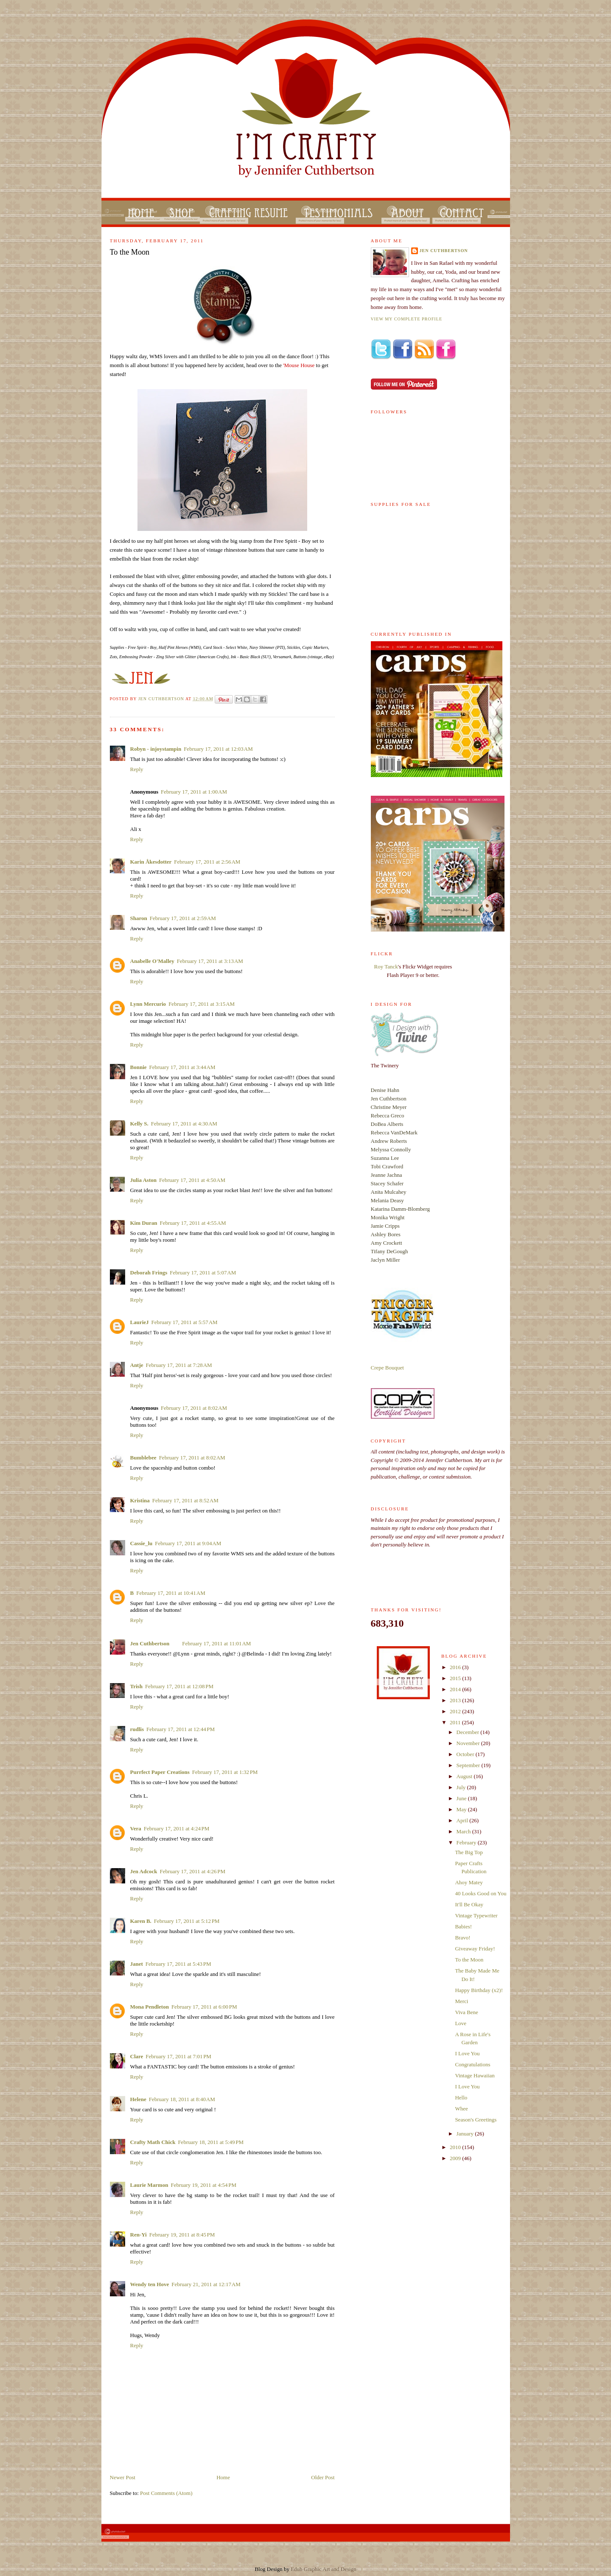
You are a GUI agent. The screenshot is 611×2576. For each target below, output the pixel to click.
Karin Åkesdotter (151, 862)
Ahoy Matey (468, 1882)
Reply (136, 769)
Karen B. (140, 1921)
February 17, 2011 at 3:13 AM (210, 961)
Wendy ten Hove (149, 2284)
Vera (135, 1828)
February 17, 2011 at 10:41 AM (170, 1593)
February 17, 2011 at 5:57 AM (184, 1322)
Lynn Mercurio (148, 1004)
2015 (456, 1678)
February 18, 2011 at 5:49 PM (211, 2142)
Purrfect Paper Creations (160, 1772)
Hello (461, 2097)
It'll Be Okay (469, 1904)
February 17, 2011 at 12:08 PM (179, 1686)
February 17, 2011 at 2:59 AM (183, 918)
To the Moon (469, 1959)
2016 (456, 1667)
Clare (136, 2056)
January (466, 2133)
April (463, 1820)
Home (223, 2477)
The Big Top (468, 1852)
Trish (136, 1686)
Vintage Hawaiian (474, 2075)
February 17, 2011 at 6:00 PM (204, 2007)
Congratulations (472, 2064)
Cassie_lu (141, 1543)
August (465, 1776)
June (462, 1798)
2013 (456, 1700)
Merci (461, 2001)
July (462, 1787)
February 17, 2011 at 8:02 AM (194, 1408)
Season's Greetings (475, 2119)
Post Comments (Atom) (166, 2493)
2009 (456, 2158)
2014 (456, 1689)
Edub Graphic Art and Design (323, 2569)
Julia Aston (143, 1180)
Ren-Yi (138, 2234)
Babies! (463, 1926)
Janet (136, 1964)
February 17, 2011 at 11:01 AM (216, 1643)
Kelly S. (139, 1123)
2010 (456, 2147)
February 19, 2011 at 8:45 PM (182, 2234)
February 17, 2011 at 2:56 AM (207, 862)
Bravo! (462, 1937)
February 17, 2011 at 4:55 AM (193, 1223)
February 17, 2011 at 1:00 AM (194, 792)
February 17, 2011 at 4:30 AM (184, 1123)
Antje (136, 1365)
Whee (461, 2108)
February (467, 1842)
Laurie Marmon (149, 2185)
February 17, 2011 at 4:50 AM (192, 1180)
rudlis (137, 1729)
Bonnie (138, 1067)
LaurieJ (139, 1322)
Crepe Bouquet (387, 1367)
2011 (456, 1722)
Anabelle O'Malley (152, 961)
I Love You (467, 2053)
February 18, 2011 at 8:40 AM (182, 2099)
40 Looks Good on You (480, 1893)
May (462, 1809)
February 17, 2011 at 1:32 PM (225, 1772)
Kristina (140, 1500)
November (469, 1743)
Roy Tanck (386, 966)
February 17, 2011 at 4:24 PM (177, 1828)
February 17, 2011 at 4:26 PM (192, 1871)
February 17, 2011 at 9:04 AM (188, 1543)
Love (460, 2023)
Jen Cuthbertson (161, 698)
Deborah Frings (149, 1272)
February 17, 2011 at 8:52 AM (185, 1500)
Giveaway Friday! (475, 1948)
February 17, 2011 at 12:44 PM (180, 1729)
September (469, 1765)
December (469, 1732)
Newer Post (122, 2477)
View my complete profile (407, 319)
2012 (456, 1711)
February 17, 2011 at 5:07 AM (203, 1272)
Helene (138, 2099)
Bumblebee (143, 1457)
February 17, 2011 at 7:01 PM (178, 2056)
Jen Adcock (143, 1871)
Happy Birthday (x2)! (479, 1990)
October (466, 1754)
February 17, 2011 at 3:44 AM (182, 1067)
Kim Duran (143, 1223)
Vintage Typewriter (476, 1915)
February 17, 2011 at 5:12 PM (187, 1921)
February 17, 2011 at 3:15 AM (201, 1004)
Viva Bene (466, 2012)
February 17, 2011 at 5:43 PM (178, 1964)
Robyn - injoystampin (156, 749)
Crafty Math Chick (153, 2142)
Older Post (322, 2477)
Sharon (138, 918)
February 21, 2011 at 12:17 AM (206, 2284)
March (464, 1831)
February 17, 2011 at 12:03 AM (218, 749)
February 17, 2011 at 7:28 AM (179, 1365)
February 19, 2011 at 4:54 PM (203, 2185)
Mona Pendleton (149, 2007)
